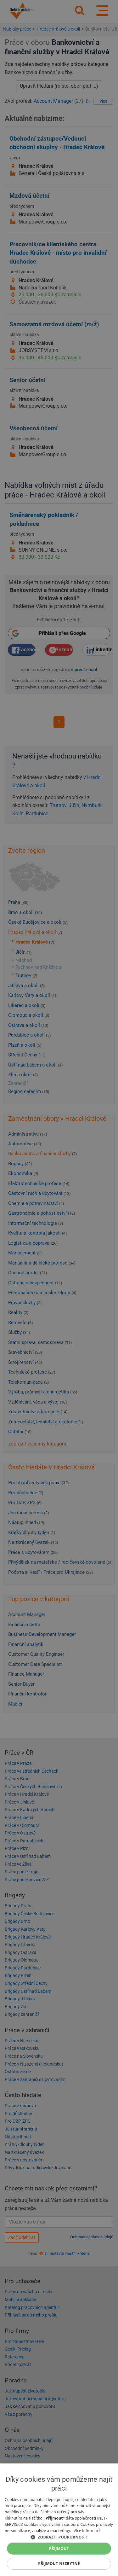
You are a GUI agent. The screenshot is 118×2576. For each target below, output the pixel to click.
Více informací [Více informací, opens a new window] (87, 2530)
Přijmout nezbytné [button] (59, 2563)
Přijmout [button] (59, 2548)
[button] (59, 2537)
